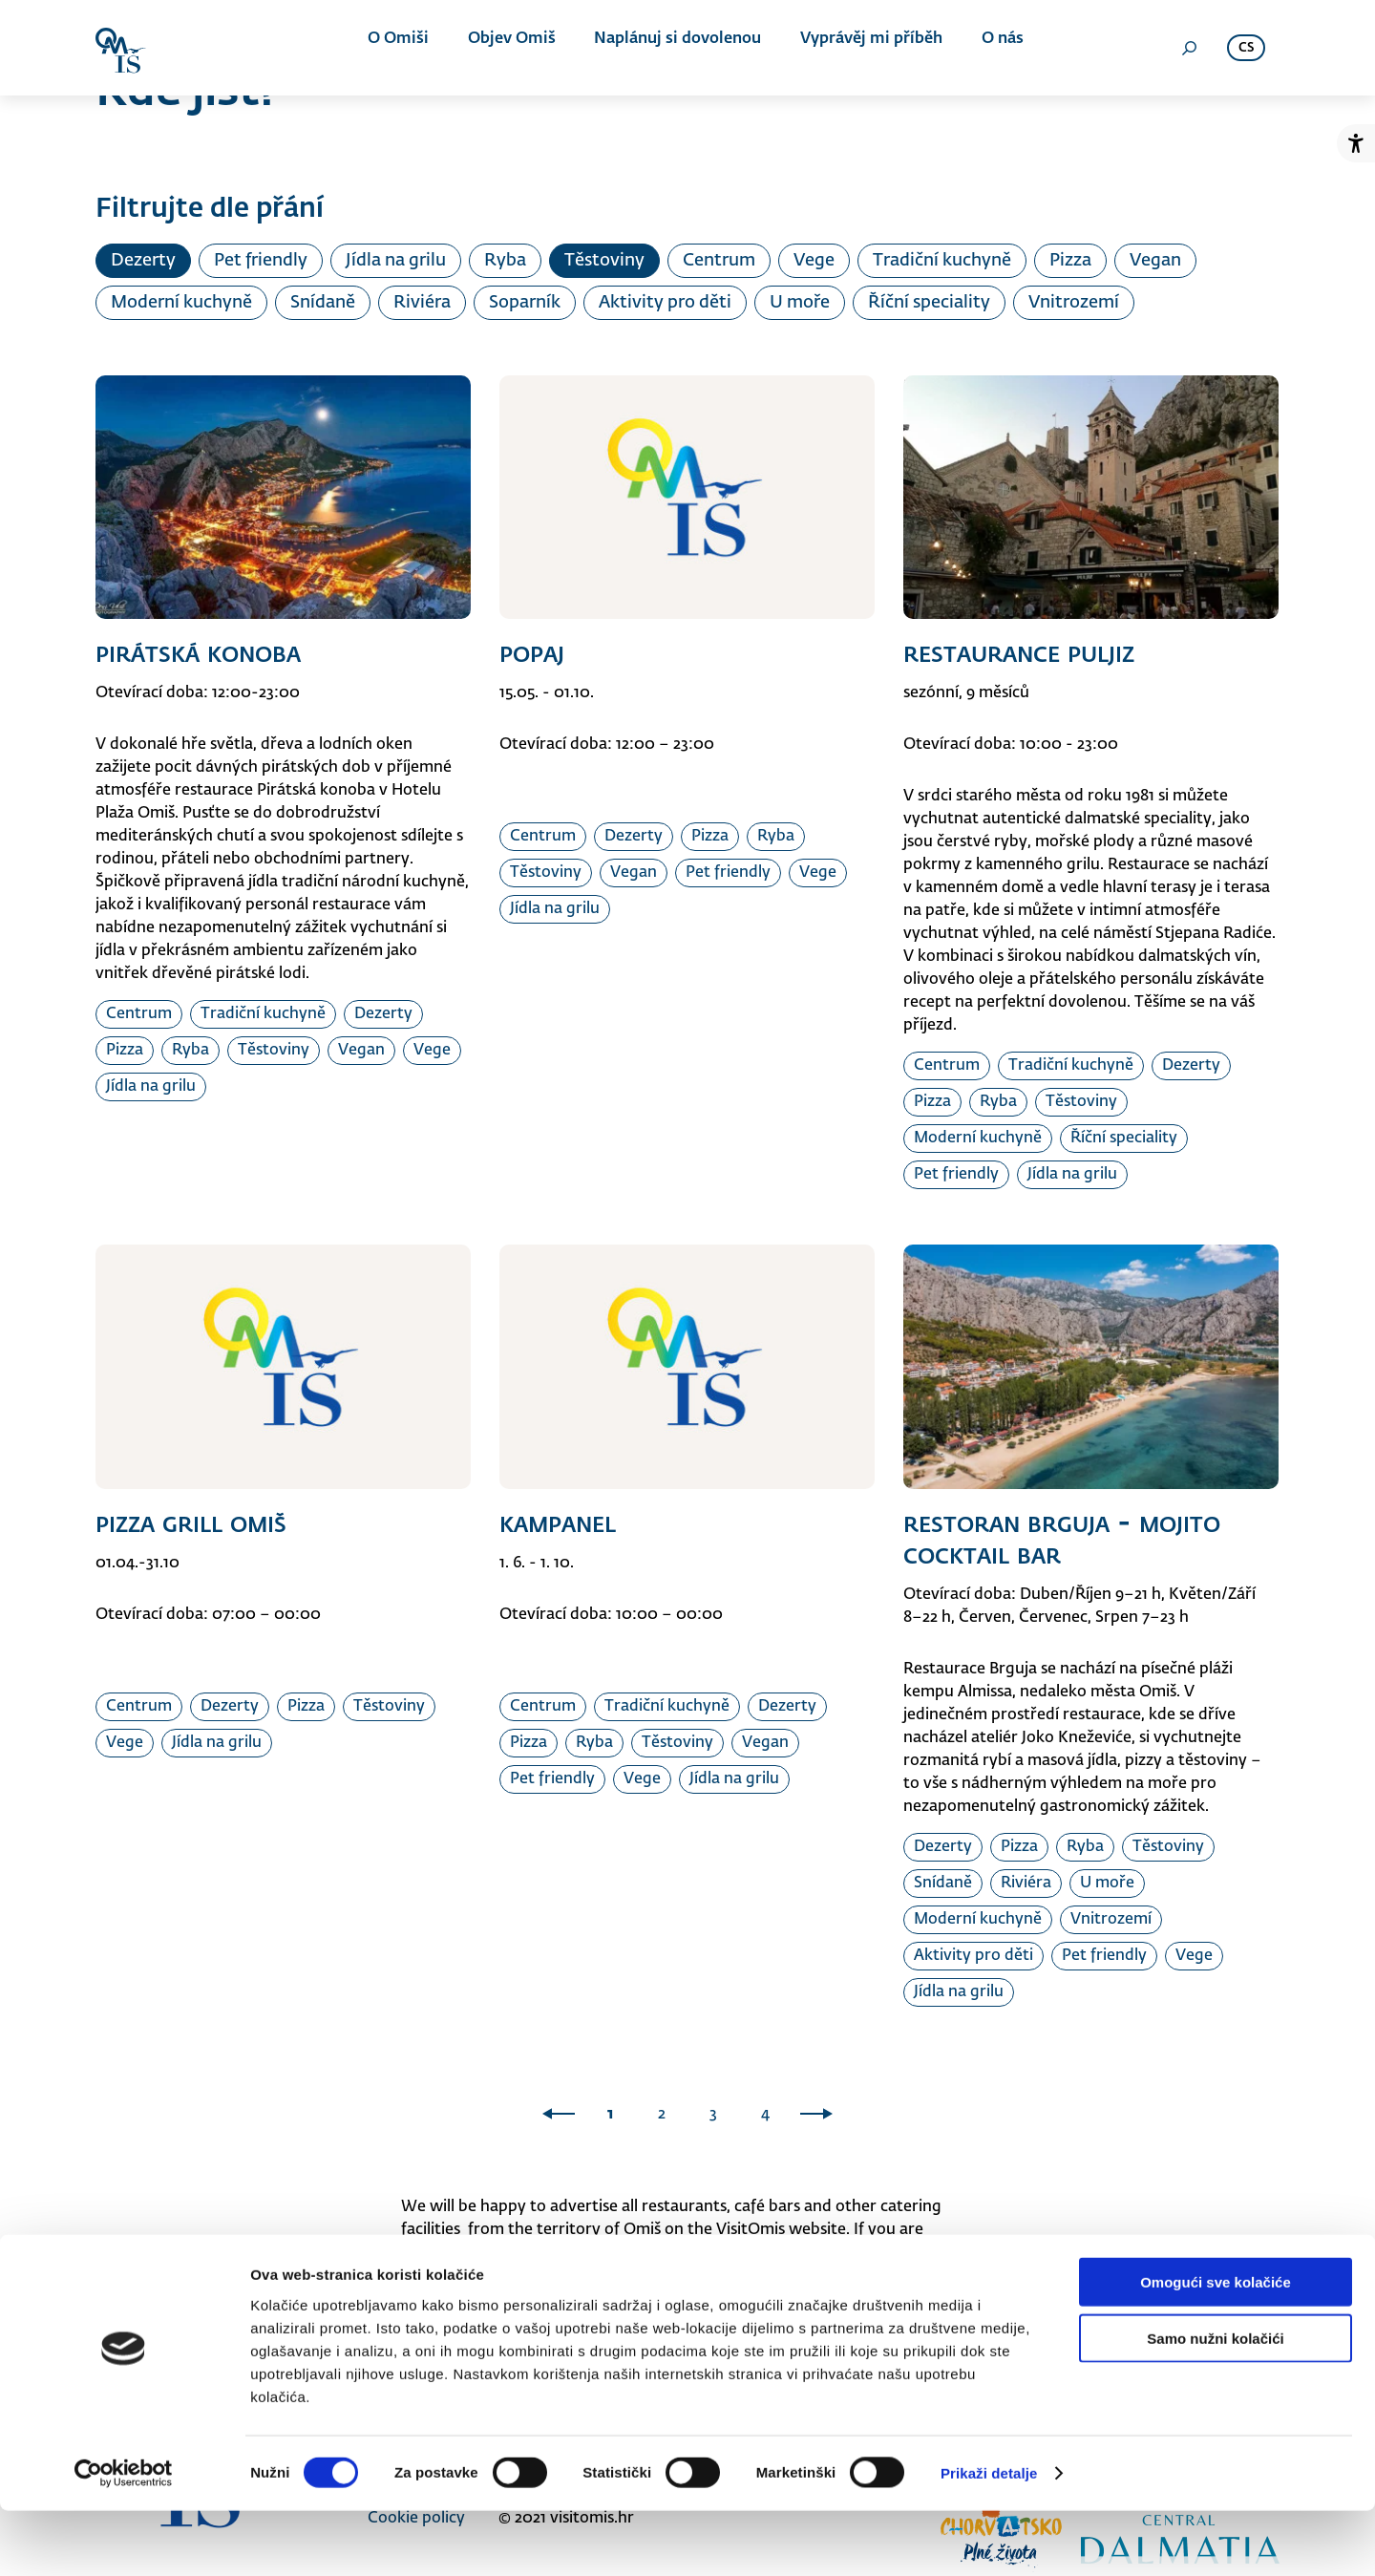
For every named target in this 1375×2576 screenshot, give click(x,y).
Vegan (1155, 260)
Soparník (525, 302)
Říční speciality (929, 302)
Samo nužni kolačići (1215, 2403)
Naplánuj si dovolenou (671, 47)
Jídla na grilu (396, 260)
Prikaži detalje (989, 2538)
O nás (983, 47)
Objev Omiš (512, 47)
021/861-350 (483, 2276)
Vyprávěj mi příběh (859, 47)
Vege (814, 260)
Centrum (719, 260)
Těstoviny (604, 260)
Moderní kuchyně (181, 302)
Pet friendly (260, 260)
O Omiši (404, 47)
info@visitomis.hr (849, 2253)
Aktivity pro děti (665, 302)
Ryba (505, 260)
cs (1246, 48)
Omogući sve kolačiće (1215, 2347)
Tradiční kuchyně (942, 260)
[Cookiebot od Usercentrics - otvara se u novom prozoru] (123, 2538)
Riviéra (422, 302)
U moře (800, 302)
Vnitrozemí (1073, 302)
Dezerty (143, 260)
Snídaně (322, 302)
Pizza (1070, 260)
